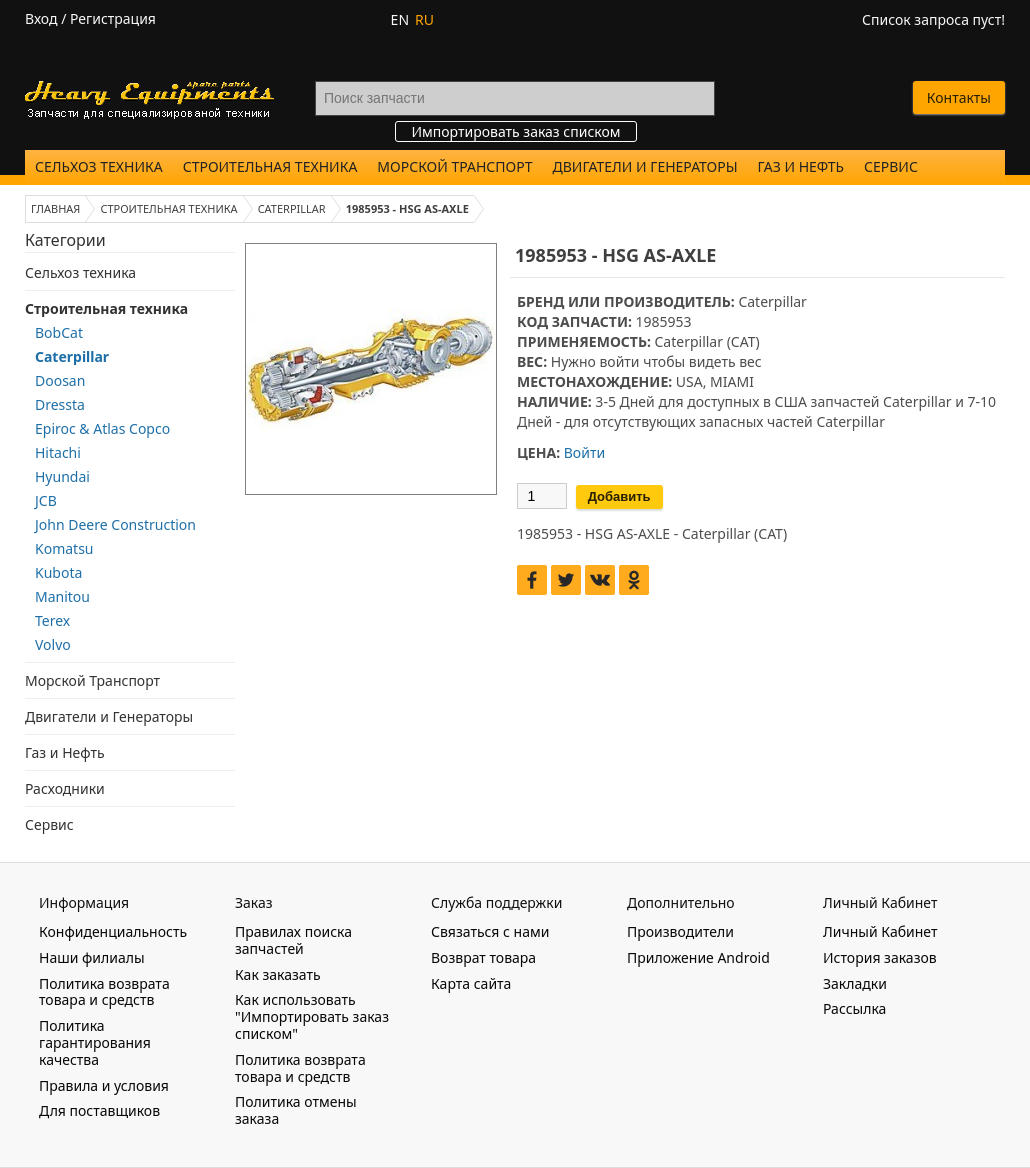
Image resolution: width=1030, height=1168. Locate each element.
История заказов (880, 957)
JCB (46, 500)
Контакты (959, 97)
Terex (52, 620)
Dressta (60, 404)
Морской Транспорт (454, 166)
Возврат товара (483, 957)
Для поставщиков (99, 1110)
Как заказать (278, 974)
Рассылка (854, 1008)
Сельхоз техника (99, 166)
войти (619, 361)
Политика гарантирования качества (95, 1042)
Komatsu (64, 548)
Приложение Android (698, 957)
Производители (680, 931)
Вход (41, 18)
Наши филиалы (92, 957)
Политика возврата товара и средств (104, 992)
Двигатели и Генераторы (645, 166)
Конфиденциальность (113, 931)
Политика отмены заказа (296, 1110)
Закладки (855, 983)
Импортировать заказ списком (515, 131)
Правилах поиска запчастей (293, 940)
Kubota (58, 572)
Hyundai (62, 476)
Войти (584, 452)
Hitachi (58, 452)
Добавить (619, 496)
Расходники (65, 788)
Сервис (891, 166)
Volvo (53, 644)
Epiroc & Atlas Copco (102, 428)
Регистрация (113, 18)
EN (400, 19)
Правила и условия (104, 1085)
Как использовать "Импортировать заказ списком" (312, 1016)
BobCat (59, 332)
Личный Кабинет (880, 931)
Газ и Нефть (801, 166)
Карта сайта (471, 983)
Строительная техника (270, 166)
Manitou (62, 596)
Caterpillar (72, 356)
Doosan (60, 380)
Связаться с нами (490, 931)
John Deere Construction (115, 524)
